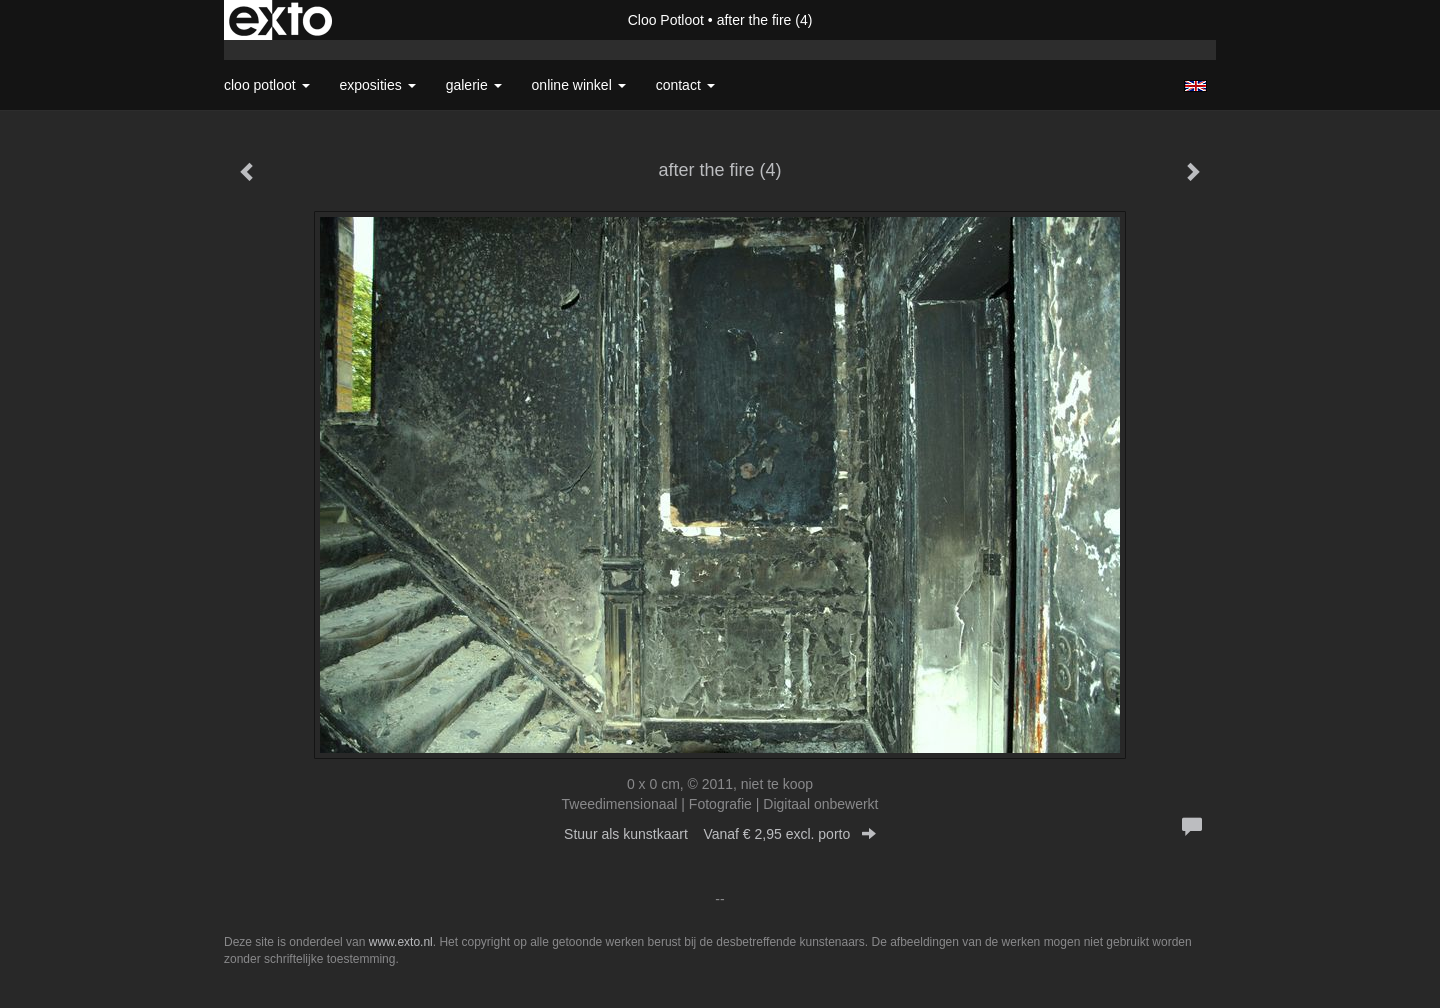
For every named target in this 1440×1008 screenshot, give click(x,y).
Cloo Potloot (666, 20)
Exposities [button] (378, 85)
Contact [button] (685, 85)
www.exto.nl (401, 942)
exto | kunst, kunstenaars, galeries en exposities (280, 20)
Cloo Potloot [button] (267, 85)
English (1195, 86)
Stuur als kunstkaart (720, 834)
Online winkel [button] (579, 85)
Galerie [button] (474, 85)
